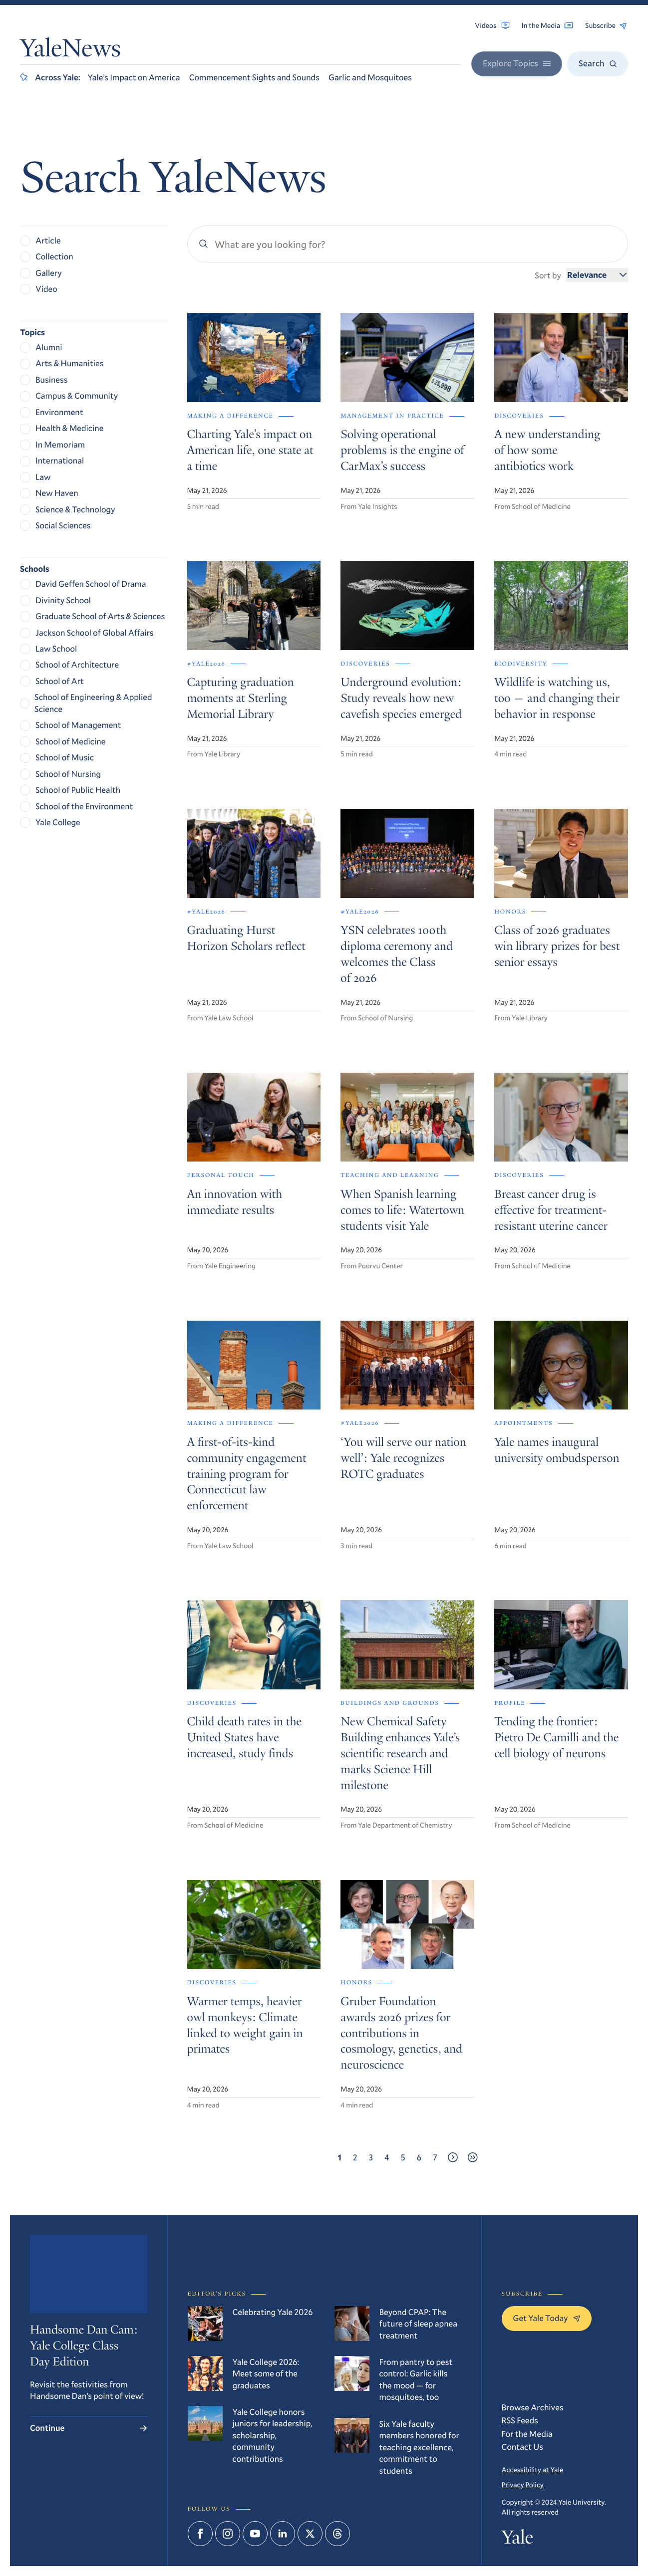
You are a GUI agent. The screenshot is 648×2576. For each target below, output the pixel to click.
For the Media (527, 2433)
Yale (517, 2540)
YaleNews (70, 50)
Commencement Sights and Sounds (254, 77)
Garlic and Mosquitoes (370, 77)
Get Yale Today (546, 2318)
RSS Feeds (520, 2420)
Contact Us (523, 2446)
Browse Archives (533, 2407)
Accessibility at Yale (533, 2469)
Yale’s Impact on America (134, 77)
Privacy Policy (523, 2484)
